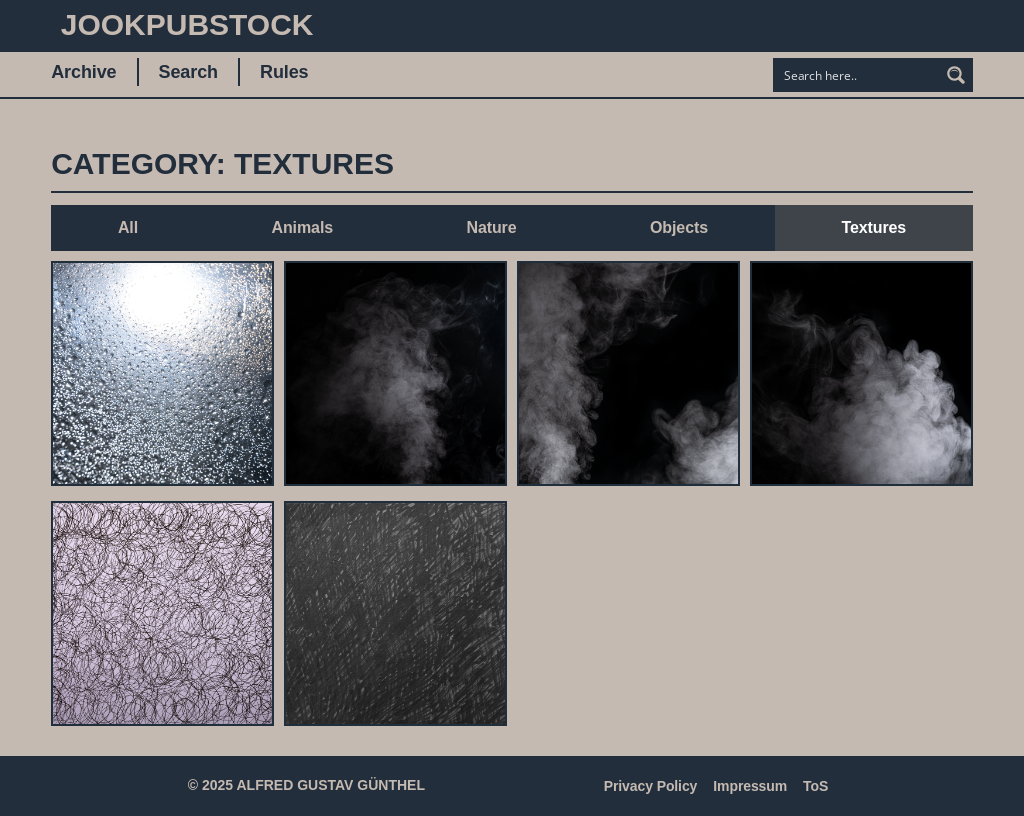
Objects (679, 227)
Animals (302, 227)
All (128, 227)
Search (188, 72)
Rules (284, 72)
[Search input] (857, 75)
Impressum (750, 786)
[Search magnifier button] (956, 75)
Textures (873, 227)
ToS (815, 786)
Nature (491, 227)
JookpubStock (187, 24)
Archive (83, 72)
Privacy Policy (651, 786)
